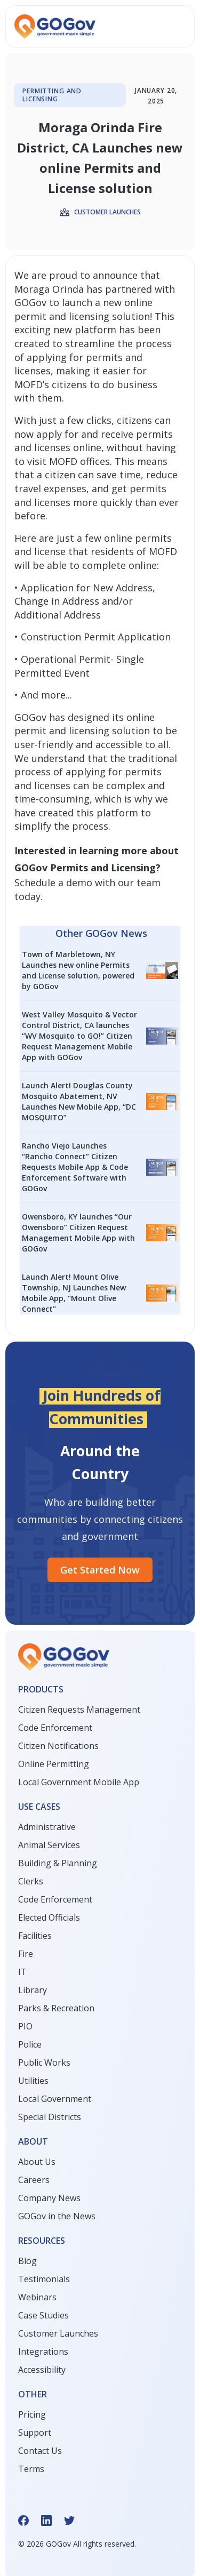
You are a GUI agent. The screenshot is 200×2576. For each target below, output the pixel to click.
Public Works (44, 2062)
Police (30, 2044)
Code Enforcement (55, 1728)
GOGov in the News (56, 2216)
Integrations (43, 2351)
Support (34, 2432)
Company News (49, 2198)
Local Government (54, 2099)
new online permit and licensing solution (83, 309)
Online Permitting (53, 1764)
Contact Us (40, 2451)
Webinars (37, 2297)
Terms (31, 2469)
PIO (25, 2026)
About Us (36, 2162)
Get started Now (100, 1569)
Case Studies (43, 2315)
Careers (34, 2180)
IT (22, 1972)
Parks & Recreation (56, 2008)
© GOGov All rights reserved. (77, 2544)
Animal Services (49, 1845)
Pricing (32, 2414)
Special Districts (49, 2117)
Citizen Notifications (58, 1746)
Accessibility (42, 2370)
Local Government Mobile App (78, 1782)
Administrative (47, 1827)
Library (32, 1990)
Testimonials (44, 2279)
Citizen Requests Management (79, 1709)
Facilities (35, 1935)
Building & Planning (57, 1863)
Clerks (30, 1881)
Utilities (33, 2081)
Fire (25, 1954)
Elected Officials (49, 1917)
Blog (27, 2261)
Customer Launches (58, 2333)
